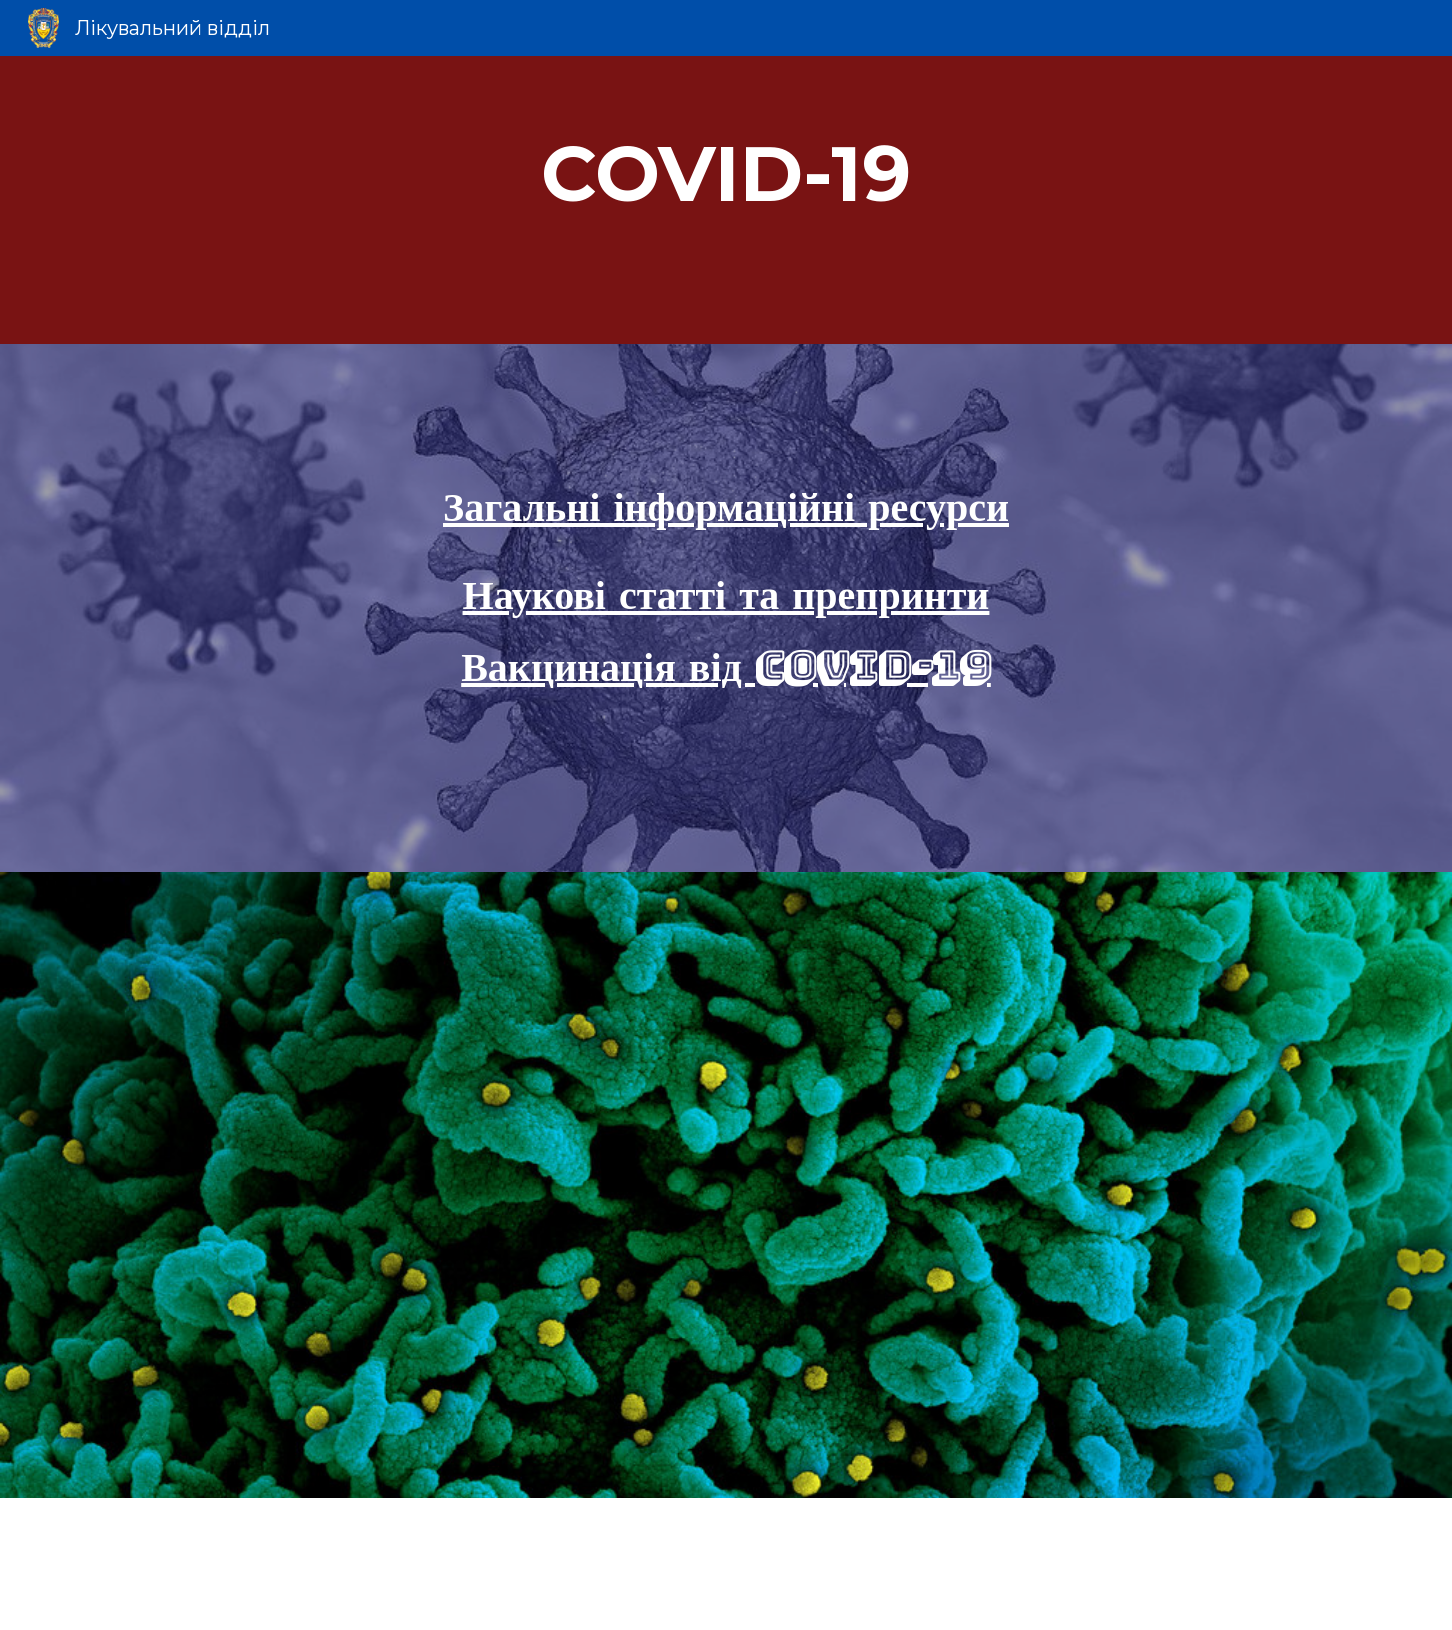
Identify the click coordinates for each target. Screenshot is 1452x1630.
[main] (726, 200)
